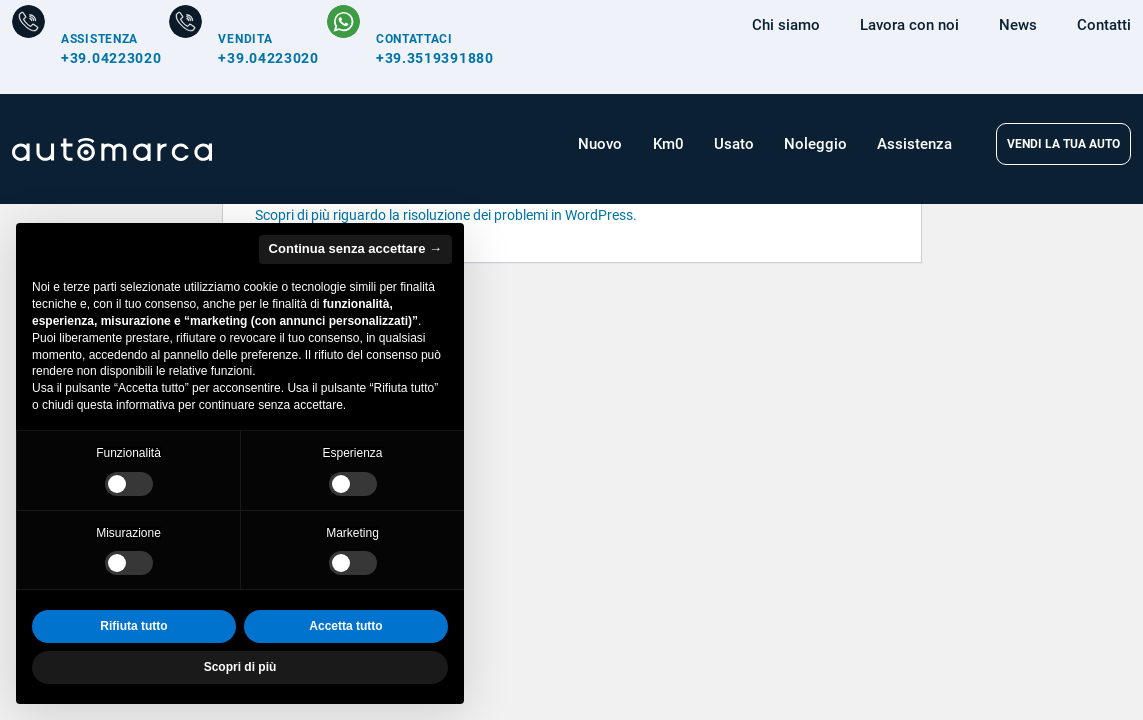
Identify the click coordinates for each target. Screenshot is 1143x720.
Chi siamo (786, 25)
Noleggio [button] (815, 144)
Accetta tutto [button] (345, 626)
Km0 (668, 144)
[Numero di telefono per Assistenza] (86, 47)
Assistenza (914, 144)
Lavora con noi (909, 25)
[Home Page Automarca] (112, 149)
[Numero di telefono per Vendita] (243, 47)
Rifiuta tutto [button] (133, 626)
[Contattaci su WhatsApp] (410, 47)
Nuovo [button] (600, 144)
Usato (734, 144)
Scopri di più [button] (240, 667)
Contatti (1104, 25)
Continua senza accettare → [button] (355, 248)
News (1018, 25)
